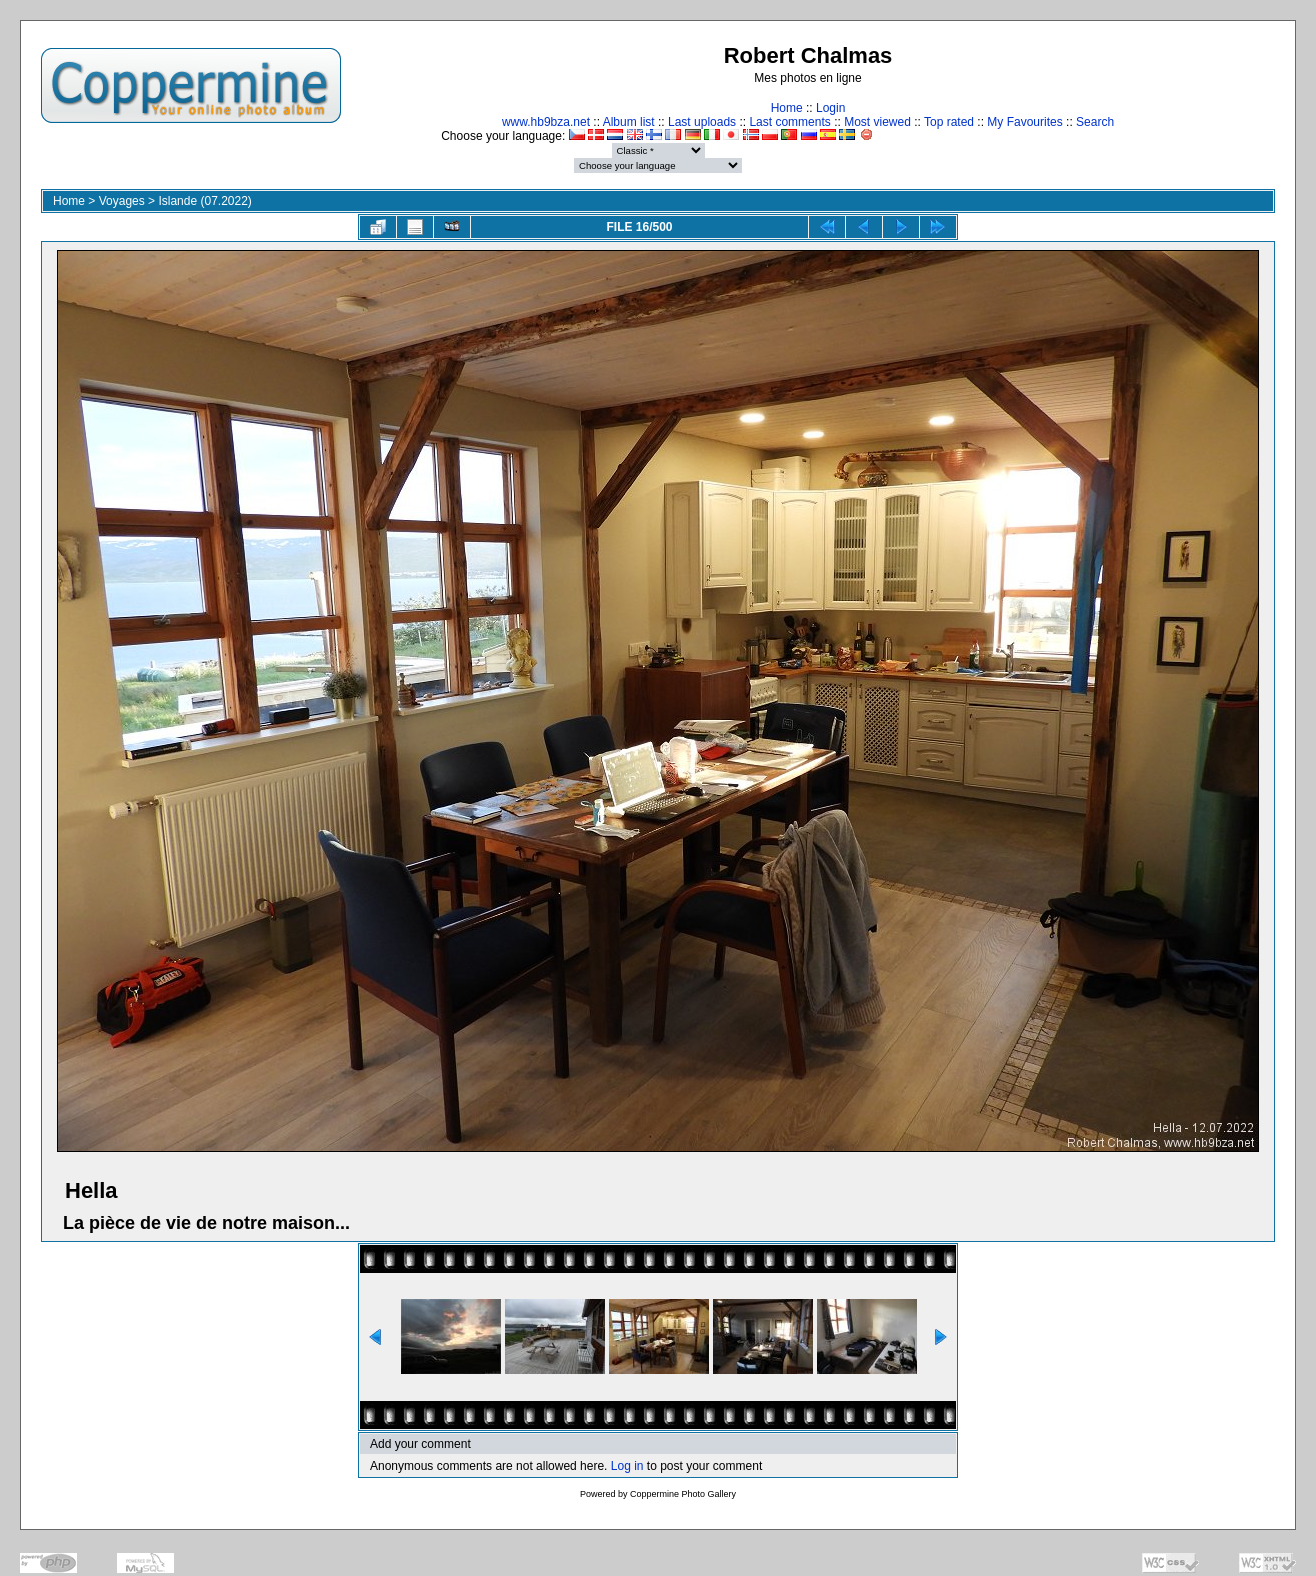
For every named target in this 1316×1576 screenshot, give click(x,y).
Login (830, 108)
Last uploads (702, 122)
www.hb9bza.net (546, 122)
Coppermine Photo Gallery (683, 1494)
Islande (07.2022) (204, 201)
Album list (629, 122)
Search (1095, 122)
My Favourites (1024, 122)
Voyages (122, 201)
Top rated (949, 122)
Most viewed (877, 122)
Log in (627, 1466)
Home (787, 108)
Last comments (789, 122)
